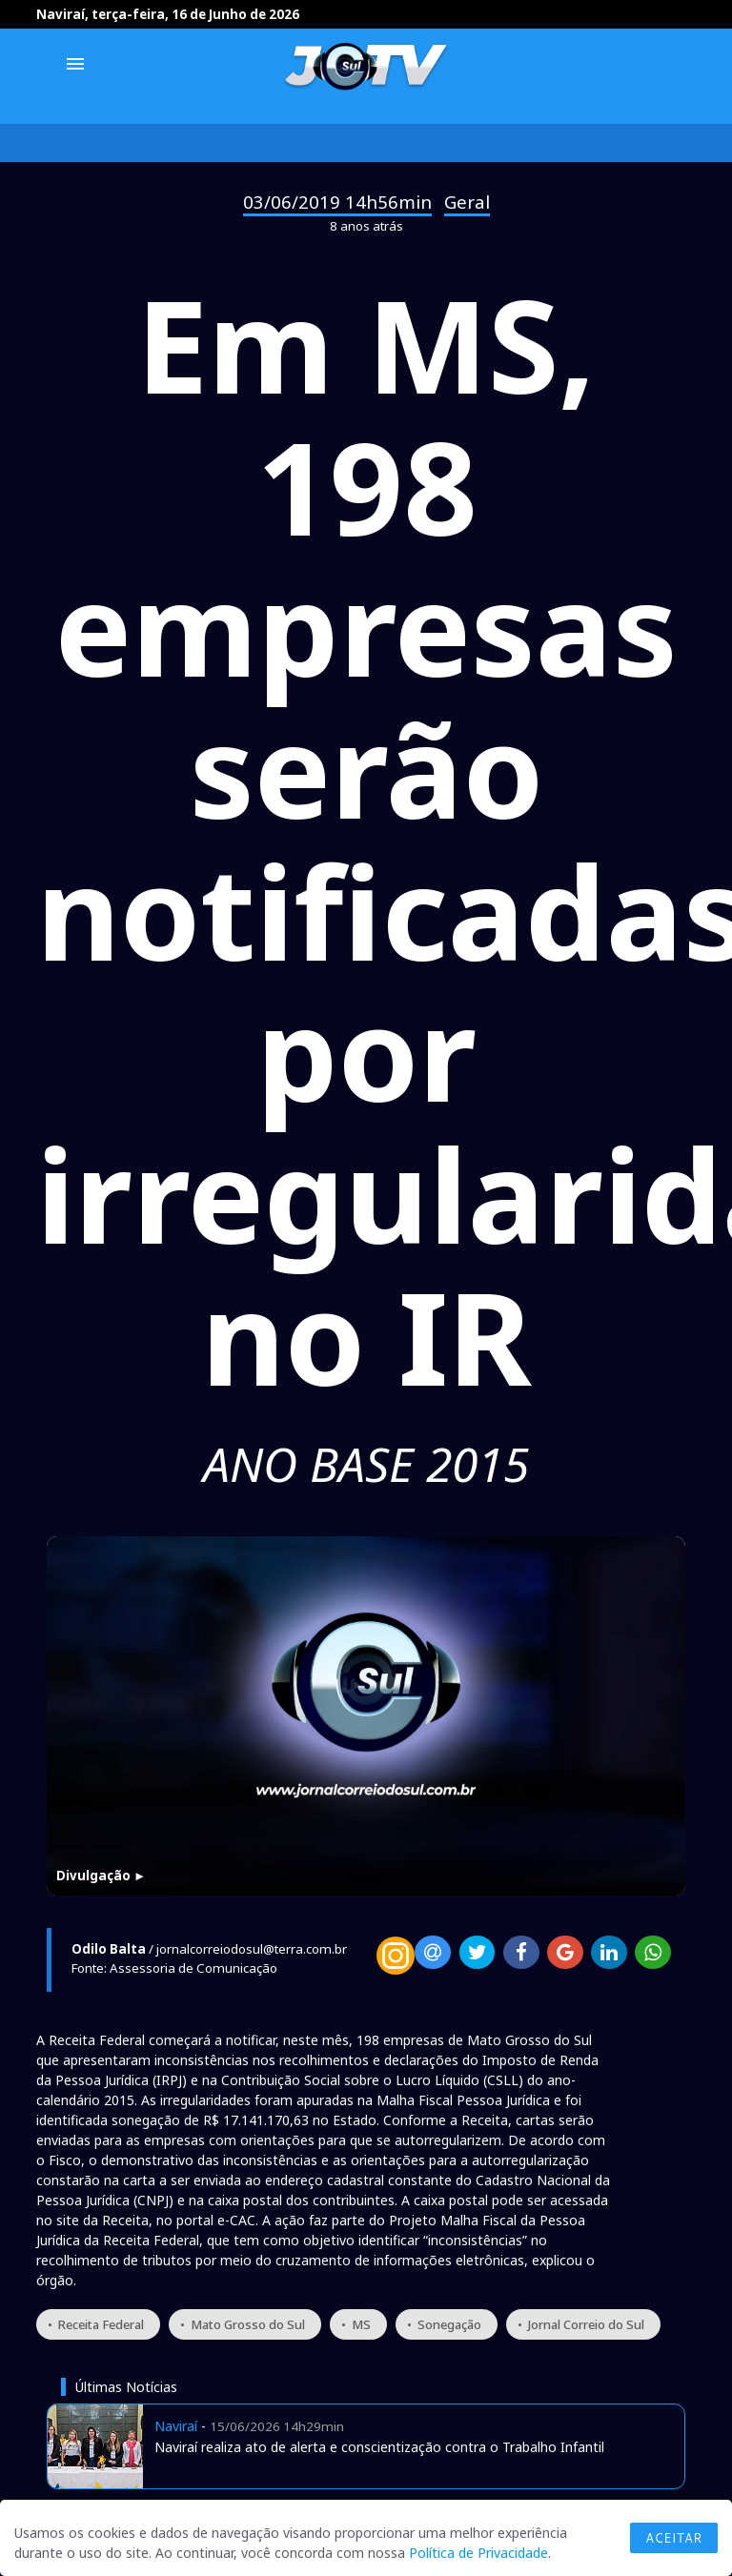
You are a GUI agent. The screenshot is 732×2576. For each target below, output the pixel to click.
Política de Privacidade (478, 2553)
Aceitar (673, 2537)
